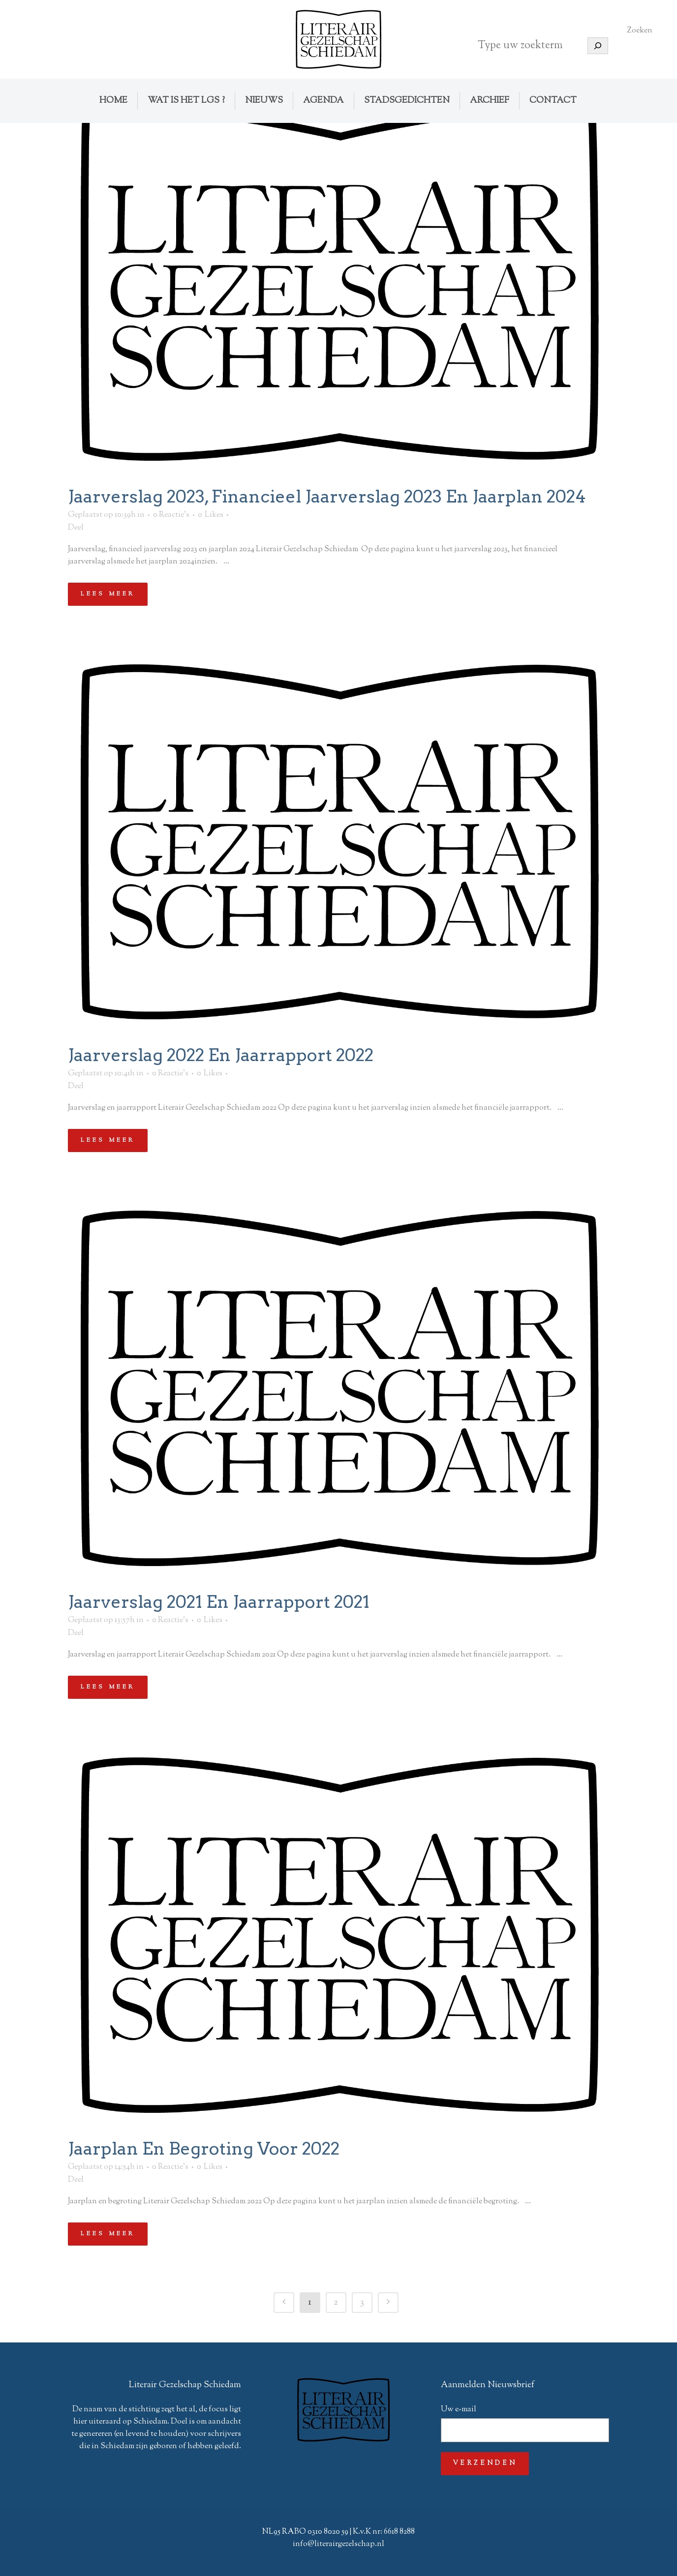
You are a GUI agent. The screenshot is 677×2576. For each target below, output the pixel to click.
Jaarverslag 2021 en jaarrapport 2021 (218, 1601)
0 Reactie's (171, 515)
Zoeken (639, 30)
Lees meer (108, 594)
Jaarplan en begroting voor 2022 (203, 2148)
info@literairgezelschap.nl (338, 2544)
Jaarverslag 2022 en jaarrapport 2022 (220, 1055)
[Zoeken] (597, 45)
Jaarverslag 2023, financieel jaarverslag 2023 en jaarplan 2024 (327, 496)
